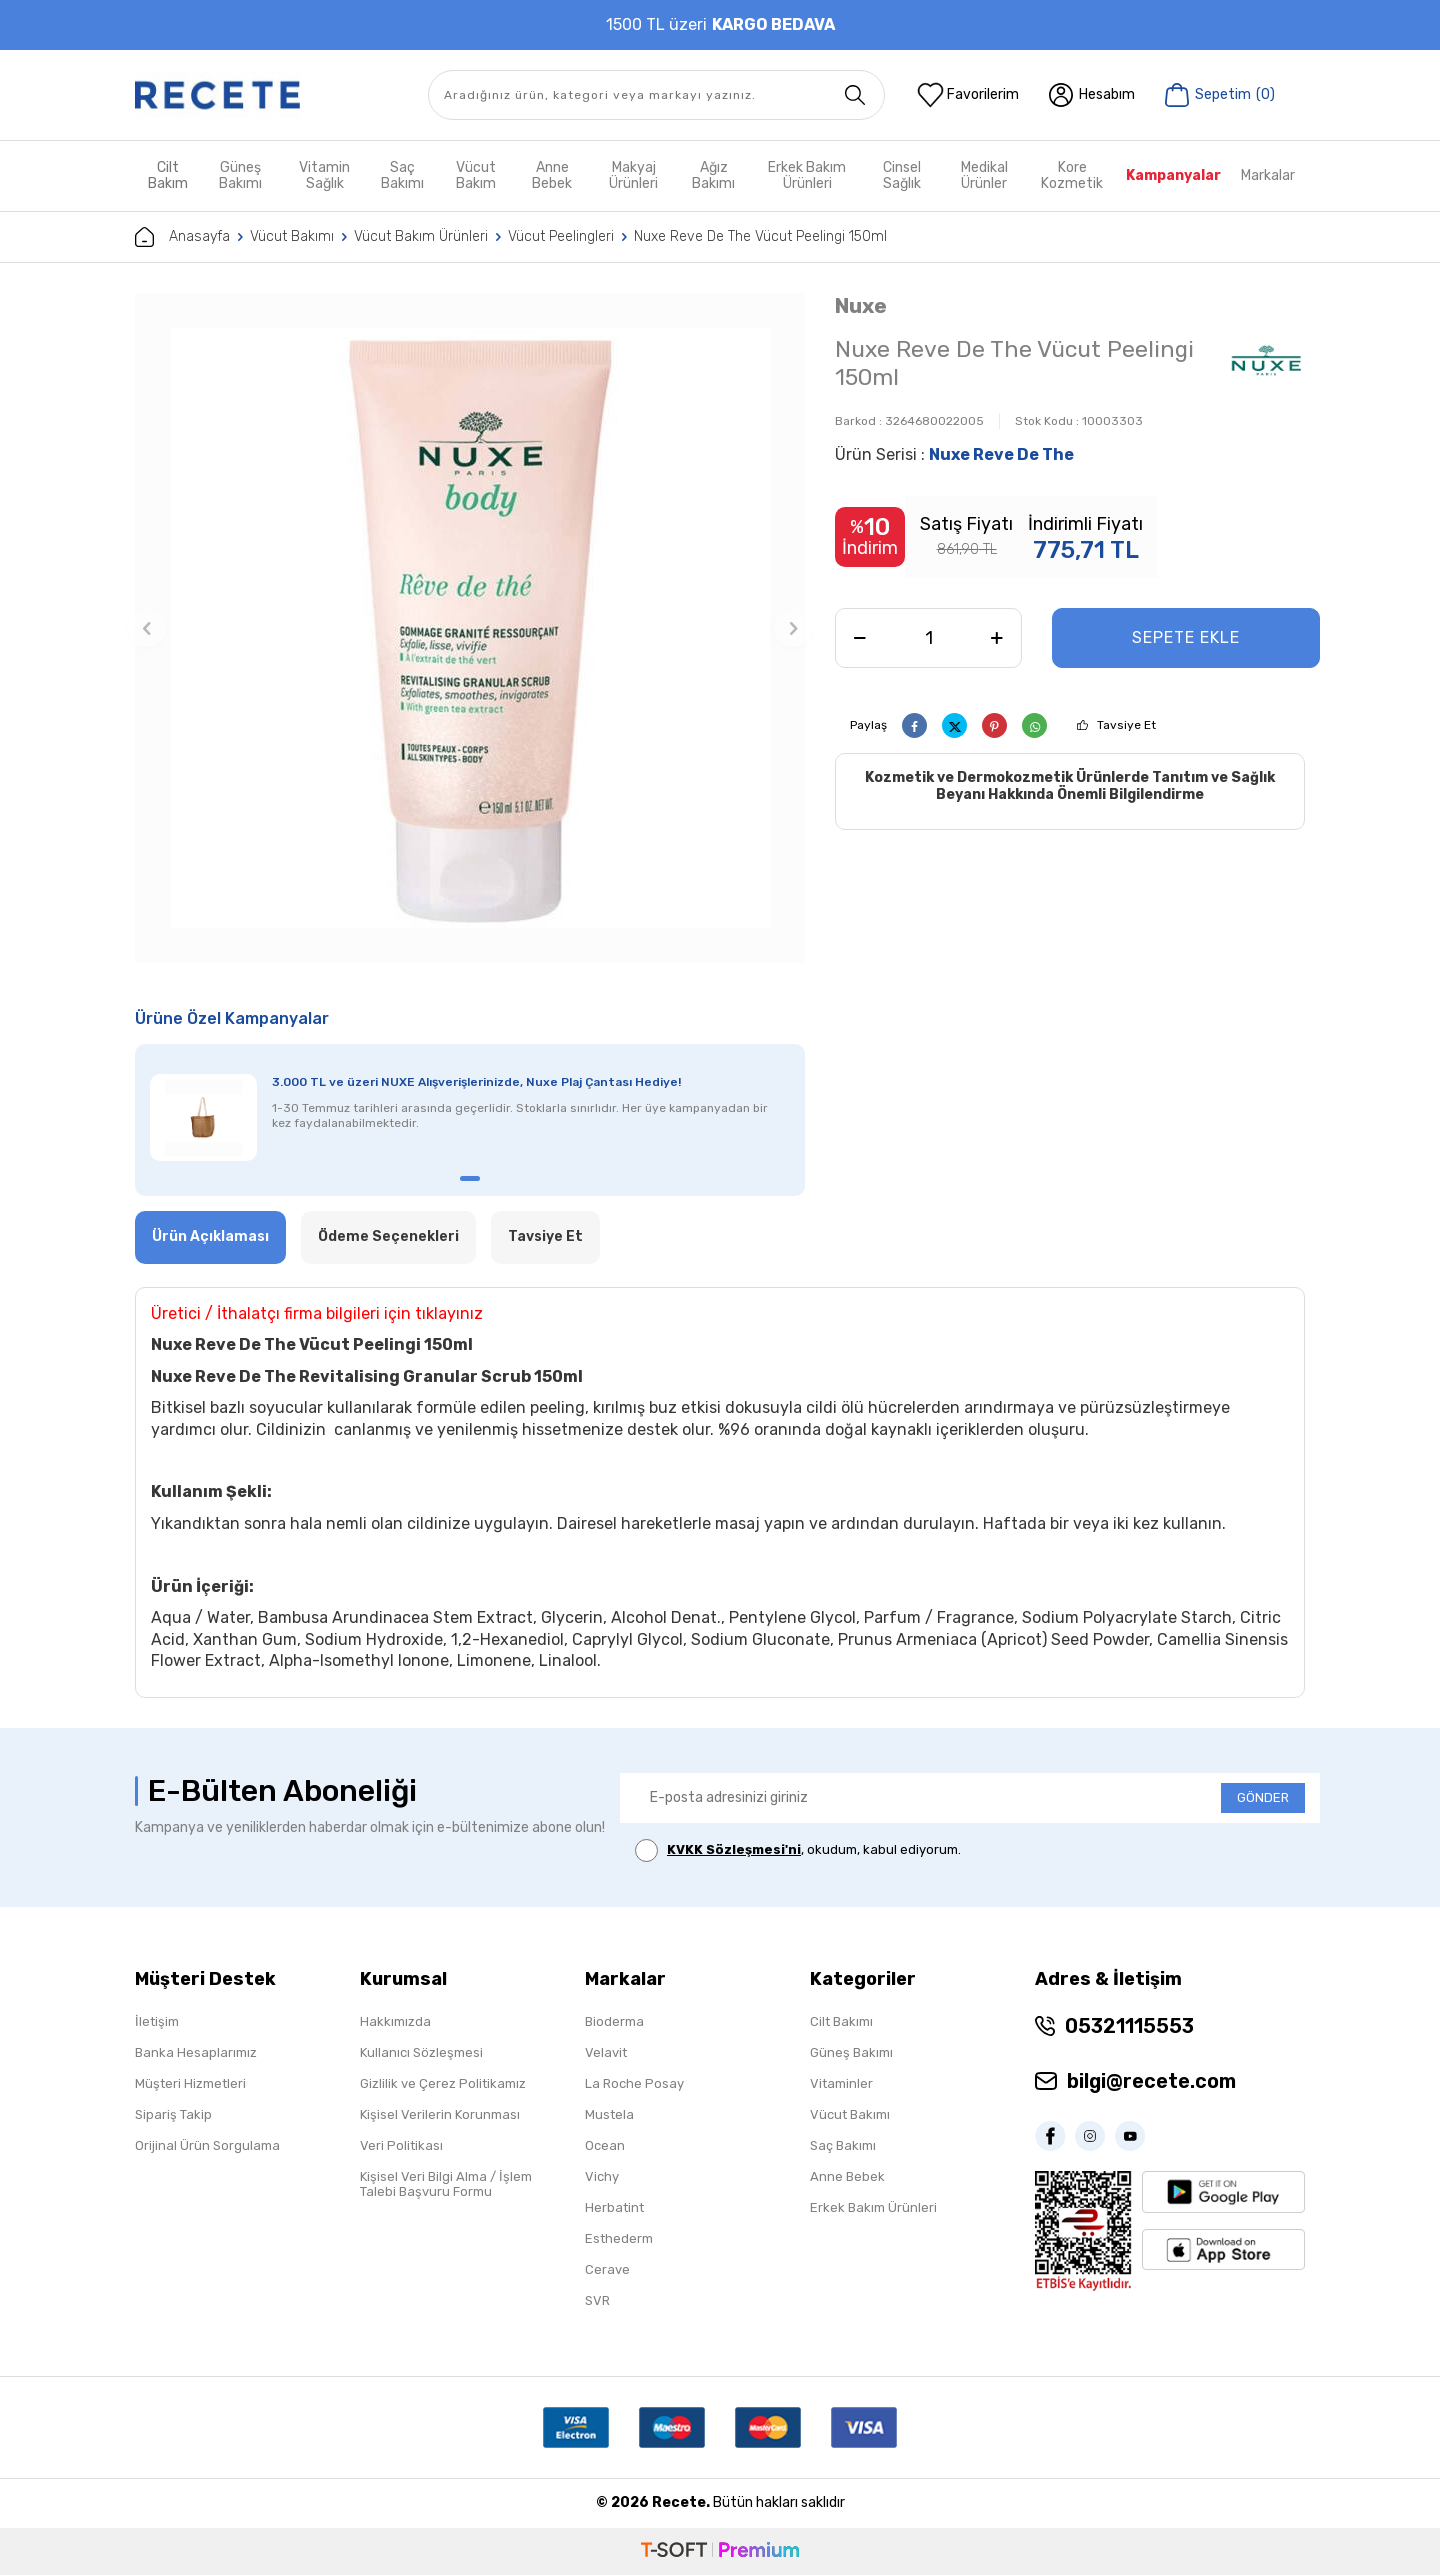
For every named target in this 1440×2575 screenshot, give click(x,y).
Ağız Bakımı (713, 175)
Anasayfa (182, 237)
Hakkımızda (395, 2021)
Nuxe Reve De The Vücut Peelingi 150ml (760, 236)
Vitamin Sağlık (324, 175)
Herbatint (614, 2207)
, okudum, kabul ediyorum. (798, 1850)
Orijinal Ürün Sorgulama (207, 2145)
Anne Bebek (552, 175)
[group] (470, 628)
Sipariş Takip (173, 2114)
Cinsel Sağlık (902, 175)
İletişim (157, 2021)
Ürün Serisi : (954, 454)
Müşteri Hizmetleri (190, 2083)
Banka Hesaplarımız (196, 2052)
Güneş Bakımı (240, 175)
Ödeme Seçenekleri (388, 1236)
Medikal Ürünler (984, 175)
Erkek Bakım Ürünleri (807, 175)
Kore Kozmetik (1072, 175)
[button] (147, 628)
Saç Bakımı (402, 175)
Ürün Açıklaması (210, 1236)
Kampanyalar (1173, 175)
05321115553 (1129, 2026)
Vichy (602, 2176)
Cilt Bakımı (841, 2021)
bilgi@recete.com (1151, 2081)
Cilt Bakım (168, 175)
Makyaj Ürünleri (633, 175)
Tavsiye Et (1126, 725)
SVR (597, 2300)
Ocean (605, 2145)
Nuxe (861, 305)
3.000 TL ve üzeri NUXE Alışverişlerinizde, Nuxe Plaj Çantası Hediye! (476, 1082)
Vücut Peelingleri (561, 236)
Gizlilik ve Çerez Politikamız (443, 2083)
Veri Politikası (401, 2145)
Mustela (609, 2114)
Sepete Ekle (1186, 637)
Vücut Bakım (476, 175)
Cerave (607, 2269)
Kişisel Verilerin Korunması (440, 2114)
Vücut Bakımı (292, 236)
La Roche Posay (634, 2083)
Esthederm (619, 2238)
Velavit (606, 2052)
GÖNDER (1263, 1797)
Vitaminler (841, 2083)
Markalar (1268, 175)
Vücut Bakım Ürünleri (421, 236)
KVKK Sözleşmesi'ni (734, 1849)
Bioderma (614, 2021)
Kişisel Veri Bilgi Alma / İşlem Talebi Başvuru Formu (446, 2184)
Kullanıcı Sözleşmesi (421, 2052)
